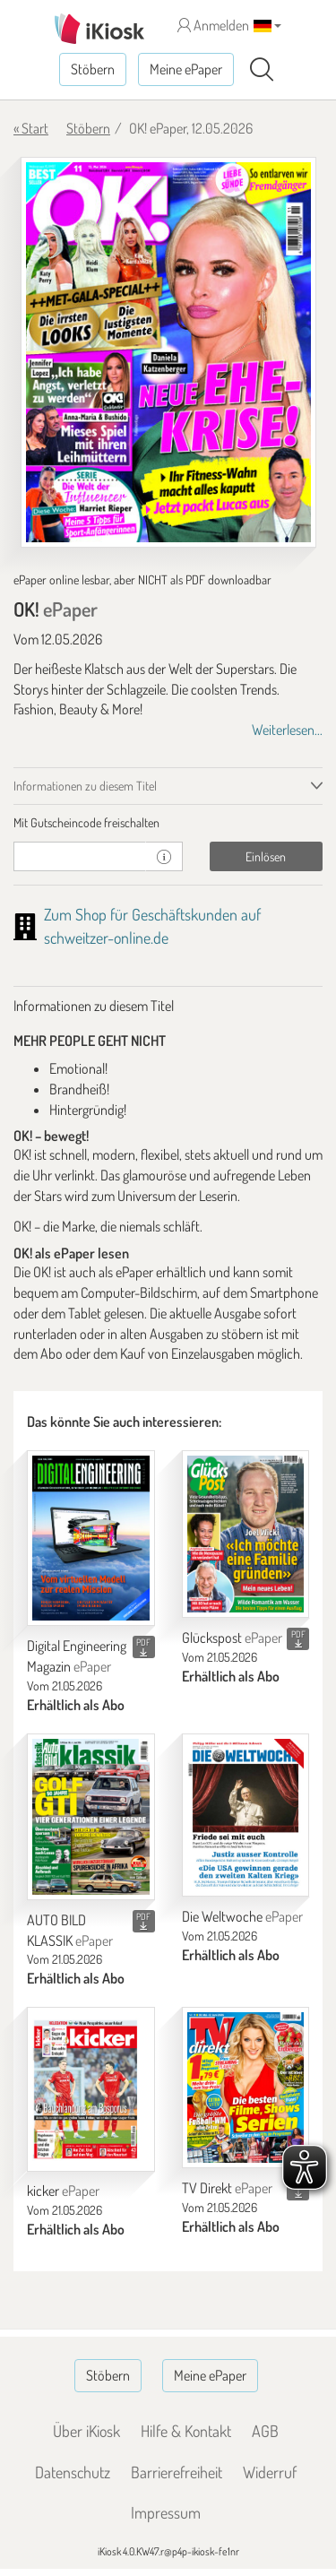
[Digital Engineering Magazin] (91, 1538)
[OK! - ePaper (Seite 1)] (168, 352)
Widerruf (270, 2472)
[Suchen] (262, 70)
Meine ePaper (186, 69)
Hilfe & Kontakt (186, 2431)
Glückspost (232, 1638)
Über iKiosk (86, 2431)
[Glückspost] (246, 1534)
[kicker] (91, 2089)
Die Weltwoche (242, 1916)
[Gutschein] (79, 856)
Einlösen (266, 856)
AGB (265, 2431)
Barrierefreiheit (176, 2472)
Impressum (166, 2512)
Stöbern (93, 69)
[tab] (168, 823)
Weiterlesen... (287, 730)
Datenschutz (72, 2472)
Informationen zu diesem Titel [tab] (85, 785)
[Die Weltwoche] (246, 1815)
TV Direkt (227, 2188)
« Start (30, 128)
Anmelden (213, 25)
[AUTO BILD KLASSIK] (91, 1816)
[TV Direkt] (246, 2087)
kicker (63, 2191)
